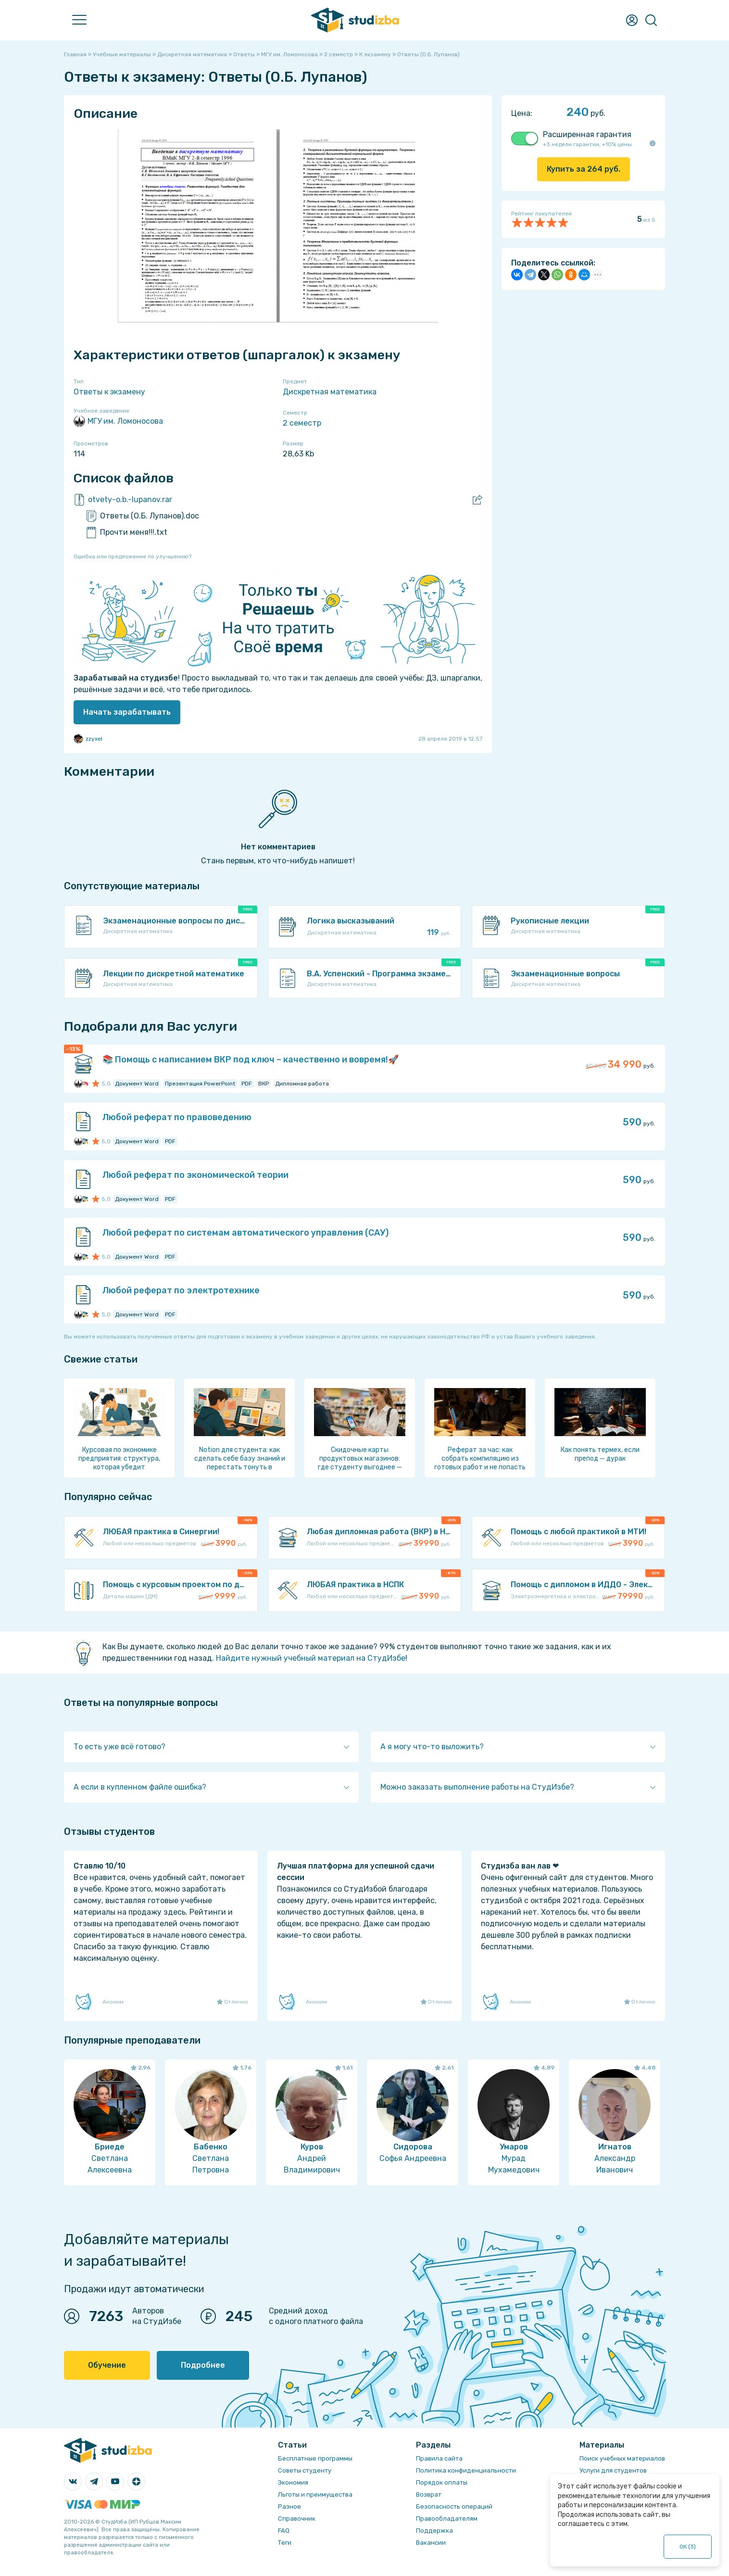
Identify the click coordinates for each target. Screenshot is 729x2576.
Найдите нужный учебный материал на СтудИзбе (310, 1658)
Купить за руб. (583, 169)
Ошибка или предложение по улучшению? (132, 556)
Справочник (296, 2518)
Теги (284, 2542)
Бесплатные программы (315, 2458)
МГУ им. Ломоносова (118, 421)
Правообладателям (447, 2518)
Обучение (107, 2365)
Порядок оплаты (441, 2482)
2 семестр (302, 423)
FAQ (283, 2530)
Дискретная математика (330, 391)
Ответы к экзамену (109, 391)
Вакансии (431, 2542)
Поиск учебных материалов (622, 2458)
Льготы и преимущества (315, 2494)
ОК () (688, 2546)
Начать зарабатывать (127, 712)
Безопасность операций (454, 2506)
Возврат (428, 2494)
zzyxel (88, 739)
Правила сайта (439, 2458)
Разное (289, 2506)
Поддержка (434, 2530)
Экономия (293, 2482)
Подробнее (203, 2365)
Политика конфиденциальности (466, 2470)
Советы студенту (304, 2470)
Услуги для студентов (613, 2470)
